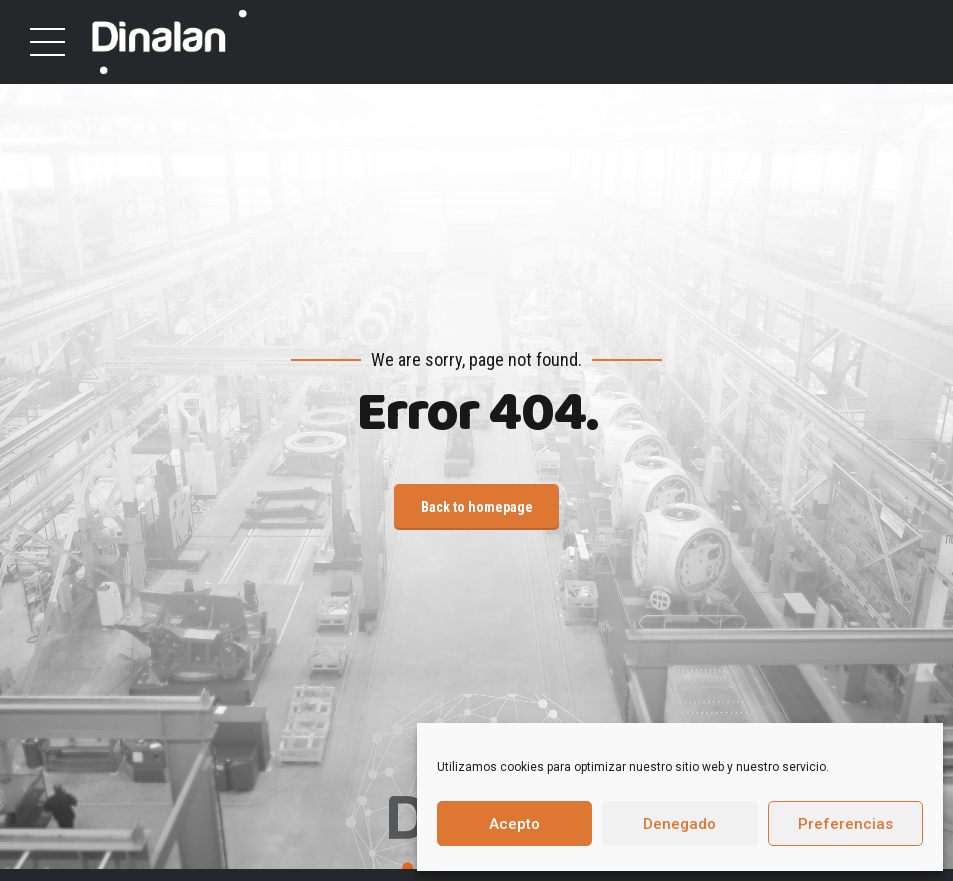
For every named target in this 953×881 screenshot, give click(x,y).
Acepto (514, 824)
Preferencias (845, 824)
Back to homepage (477, 507)
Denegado (679, 824)
